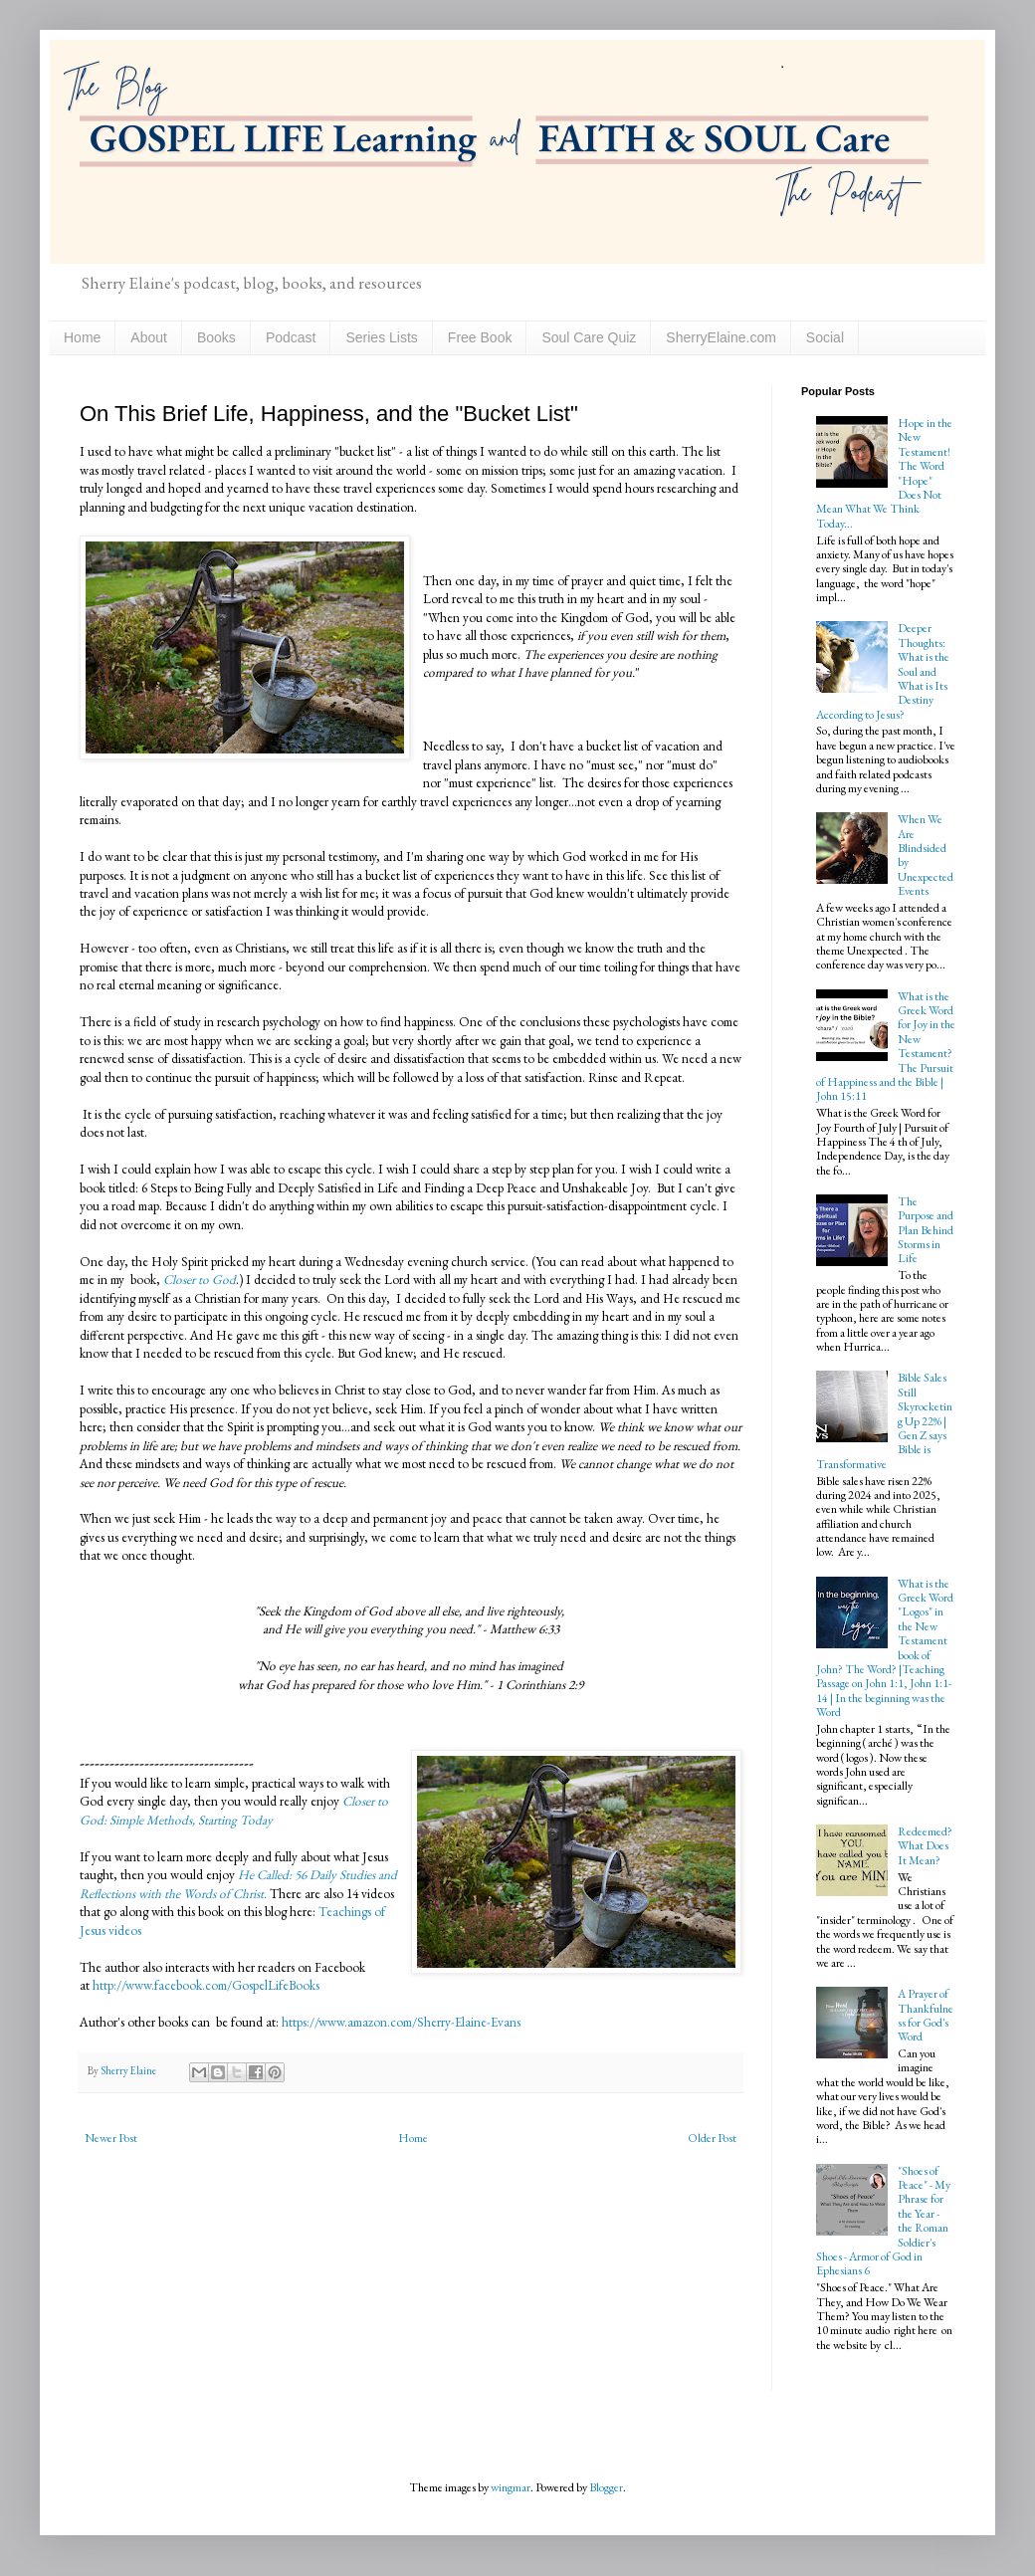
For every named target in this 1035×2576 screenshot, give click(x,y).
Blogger (606, 2487)
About (148, 337)
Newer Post (111, 2138)
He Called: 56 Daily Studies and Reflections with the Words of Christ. (238, 1883)
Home (82, 337)
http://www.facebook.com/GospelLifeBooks (206, 1985)
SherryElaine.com (721, 337)
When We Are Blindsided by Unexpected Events (925, 855)
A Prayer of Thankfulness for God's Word (925, 2015)
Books (216, 337)
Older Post (712, 2138)
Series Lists (381, 337)
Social (825, 337)
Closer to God (199, 1279)
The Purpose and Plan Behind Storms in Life (925, 1230)
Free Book (480, 337)
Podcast (291, 337)
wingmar (510, 2487)
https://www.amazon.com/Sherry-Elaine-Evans (399, 2022)
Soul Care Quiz (588, 337)
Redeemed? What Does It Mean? (925, 1846)
